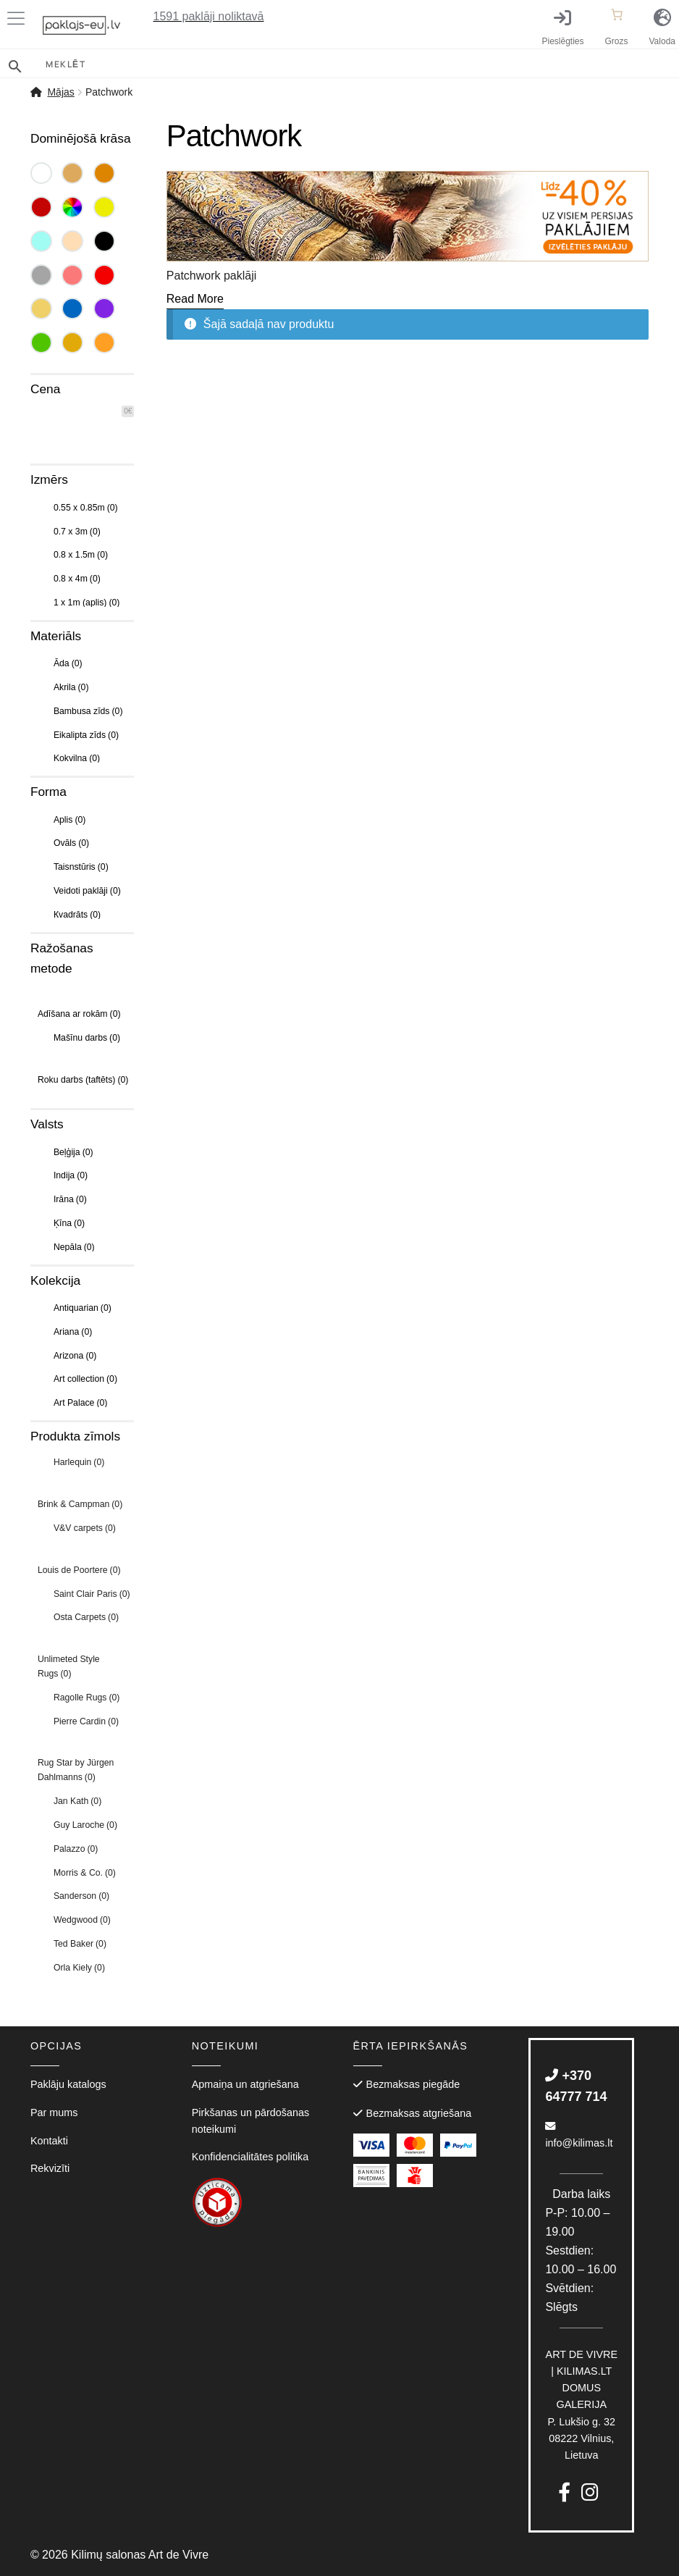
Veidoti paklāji (87, 891)
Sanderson (81, 1896)
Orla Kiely (79, 1968)
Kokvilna (77, 758)
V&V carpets (85, 1528)
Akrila (71, 687)
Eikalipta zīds (86, 735)
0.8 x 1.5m (81, 555)
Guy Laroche (85, 1825)
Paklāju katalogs (68, 2084)
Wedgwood (82, 1920)
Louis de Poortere (79, 1570)
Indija (71, 1175)
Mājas (60, 92)
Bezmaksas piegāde (413, 2084)
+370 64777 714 (576, 2086)
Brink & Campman (80, 1504)
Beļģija (73, 1152)
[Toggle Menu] (18, 18)
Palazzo (76, 1849)
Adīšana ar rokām (79, 1014)
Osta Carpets (86, 1617)
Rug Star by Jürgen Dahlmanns (76, 1770)
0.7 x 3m (77, 531)
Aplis (70, 820)
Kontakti (49, 2141)
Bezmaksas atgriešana (419, 2113)
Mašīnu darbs (87, 1038)
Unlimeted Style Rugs (69, 1666)
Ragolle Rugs (87, 1697)
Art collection (85, 1379)
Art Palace (81, 1403)
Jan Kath (77, 1801)
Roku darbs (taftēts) (83, 1080)
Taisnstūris (81, 867)
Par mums (54, 2112)
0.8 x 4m (77, 579)
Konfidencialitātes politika (250, 2156)
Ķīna (69, 1223)
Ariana (73, 1332)
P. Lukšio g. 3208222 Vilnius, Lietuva (581, 2405)
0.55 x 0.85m (86, 508)
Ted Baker (80, 1944)
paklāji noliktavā (208, 16)
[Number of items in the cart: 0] (616, 14)
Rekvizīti (49, 2168)
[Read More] (195, 299)
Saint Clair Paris (92, 1594)
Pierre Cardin (86, 1721)
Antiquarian (82, 1308)
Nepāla (74, 1247)
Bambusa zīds (88, 711)
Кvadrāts (77, 915)
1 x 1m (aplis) (87, 602)
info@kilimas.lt (578, 2135)
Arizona (75, 1356)
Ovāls (71, 843)
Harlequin (79, 1462)
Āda (68, 663)
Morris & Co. (85, 1873)
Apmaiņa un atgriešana (245, 2084)
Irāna (70, 1199)
